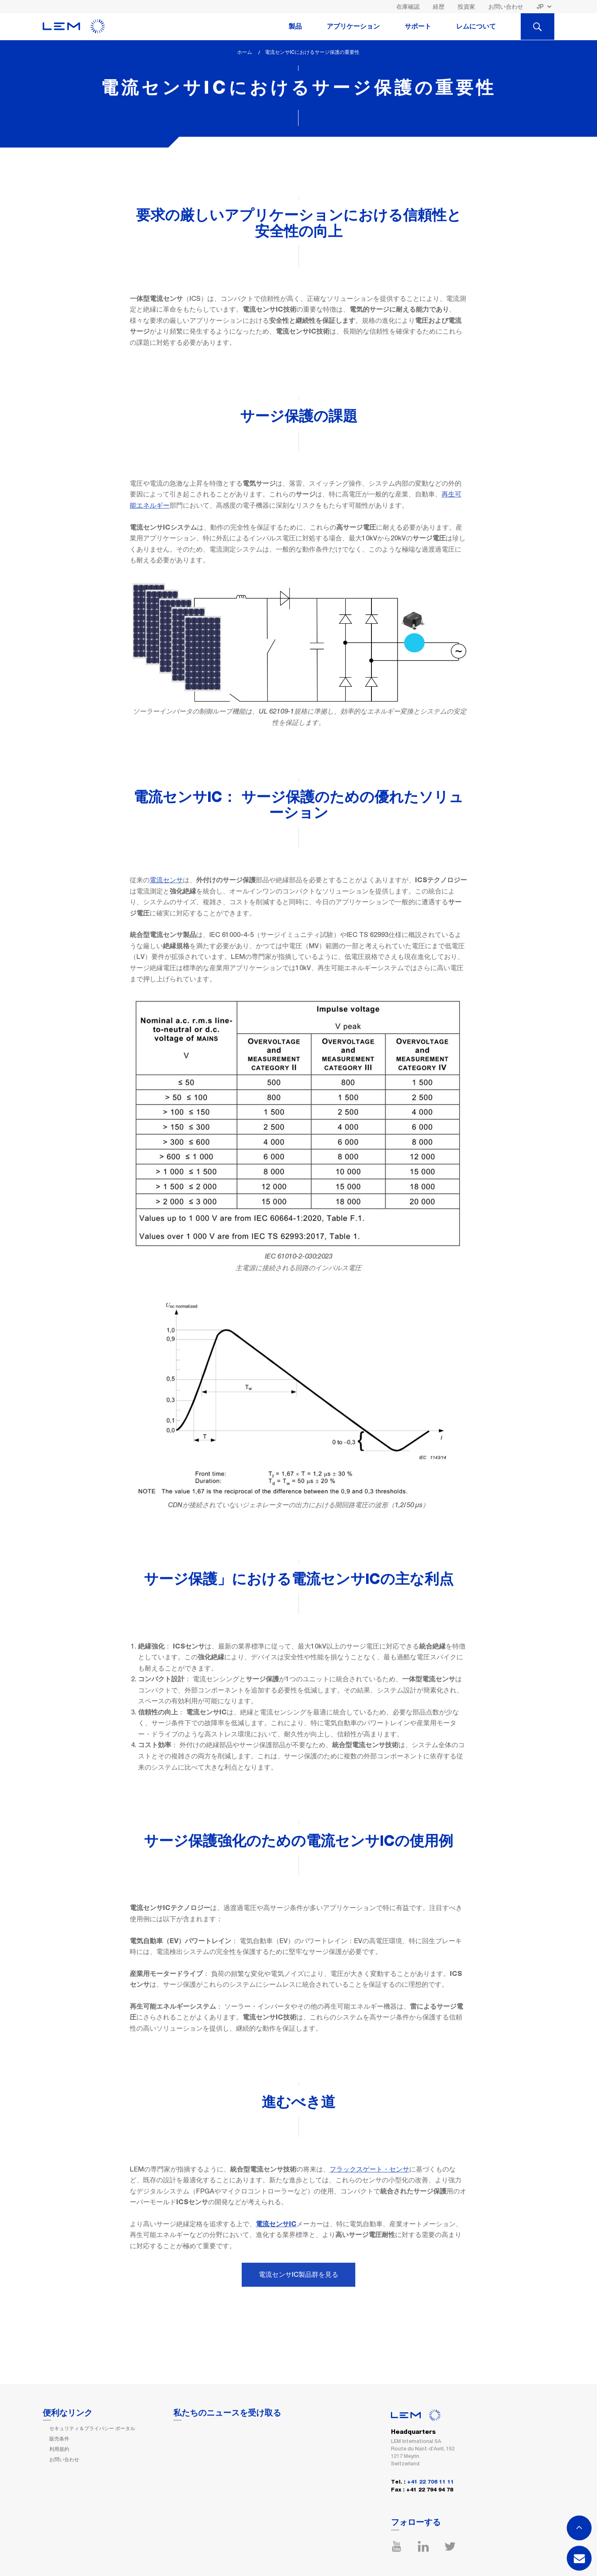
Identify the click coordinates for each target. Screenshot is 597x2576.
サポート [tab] (418, 26)
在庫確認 (408, 6)
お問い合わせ (505, 6)
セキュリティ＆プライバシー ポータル (92, 2428)
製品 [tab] (295, 26)
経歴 (438, 6)
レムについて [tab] (476, 26)
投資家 (466, 6)
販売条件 (59, 2438)
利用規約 (59, 2449)
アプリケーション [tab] (353, 26)
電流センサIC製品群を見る (298, 2274)
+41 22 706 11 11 (430, 2482)
